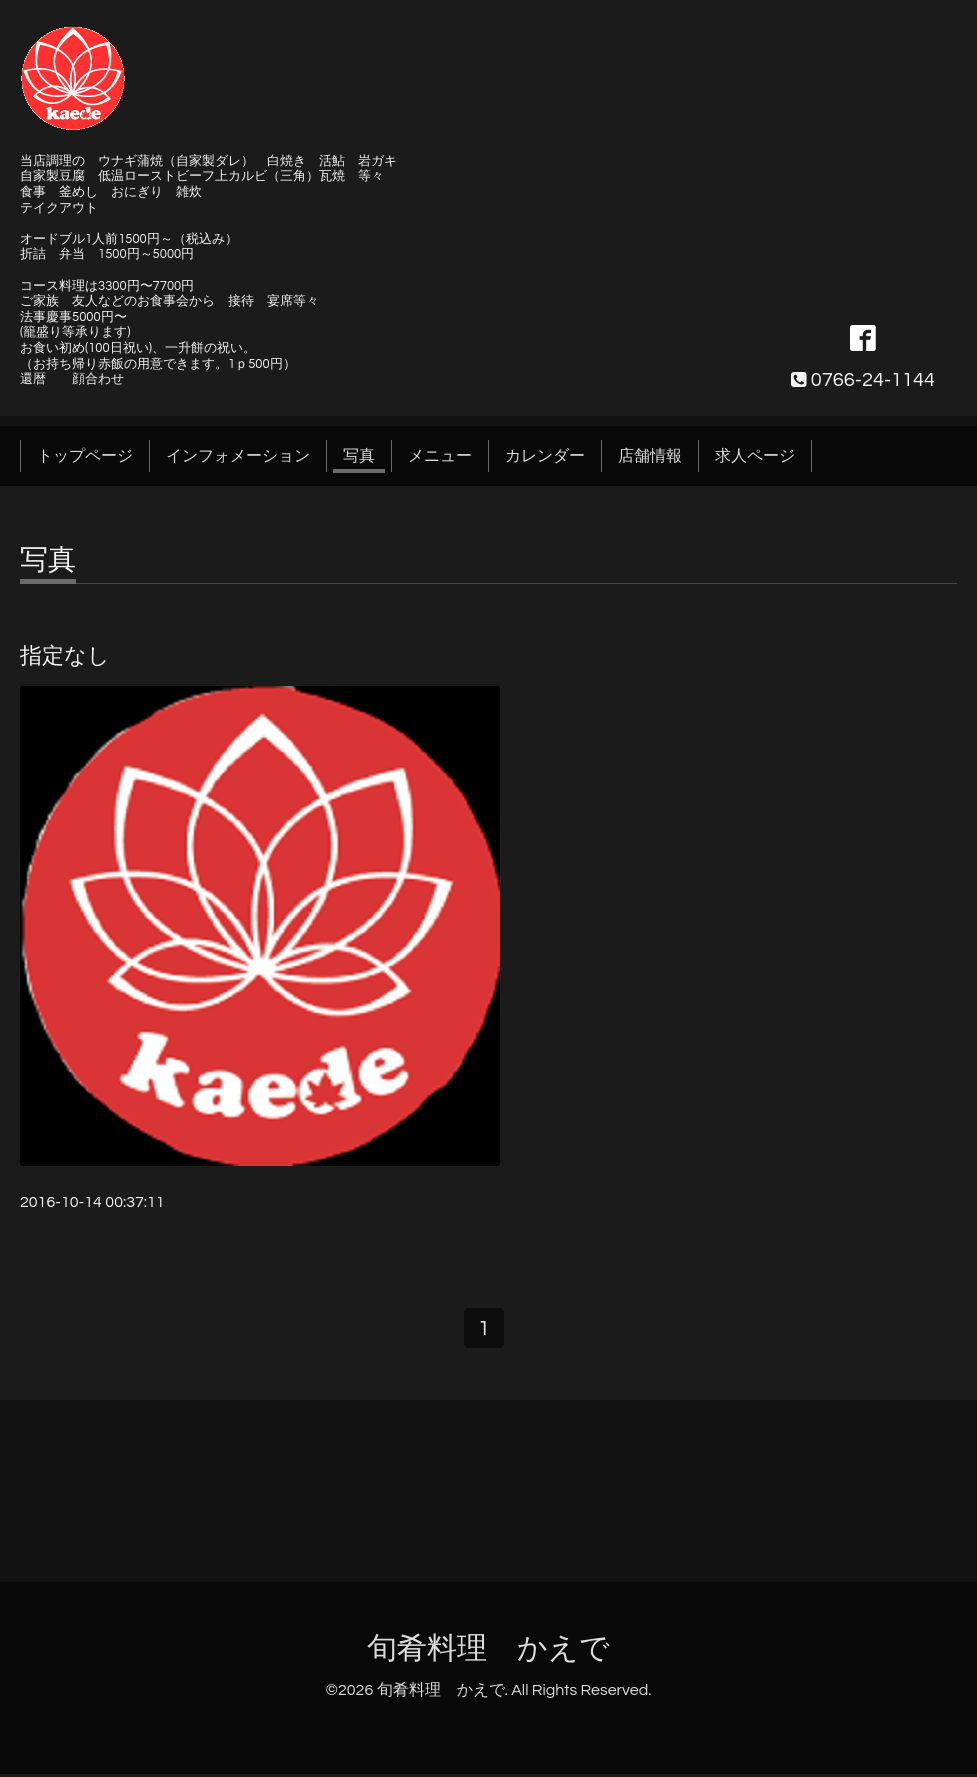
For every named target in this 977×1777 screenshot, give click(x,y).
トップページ (85, 456)
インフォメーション (238, 456)
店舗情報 (650, 456)
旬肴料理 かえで (488, 1651)
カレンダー (545, 456)
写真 (359, 456)
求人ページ (755, 456)
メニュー (440, 456)
